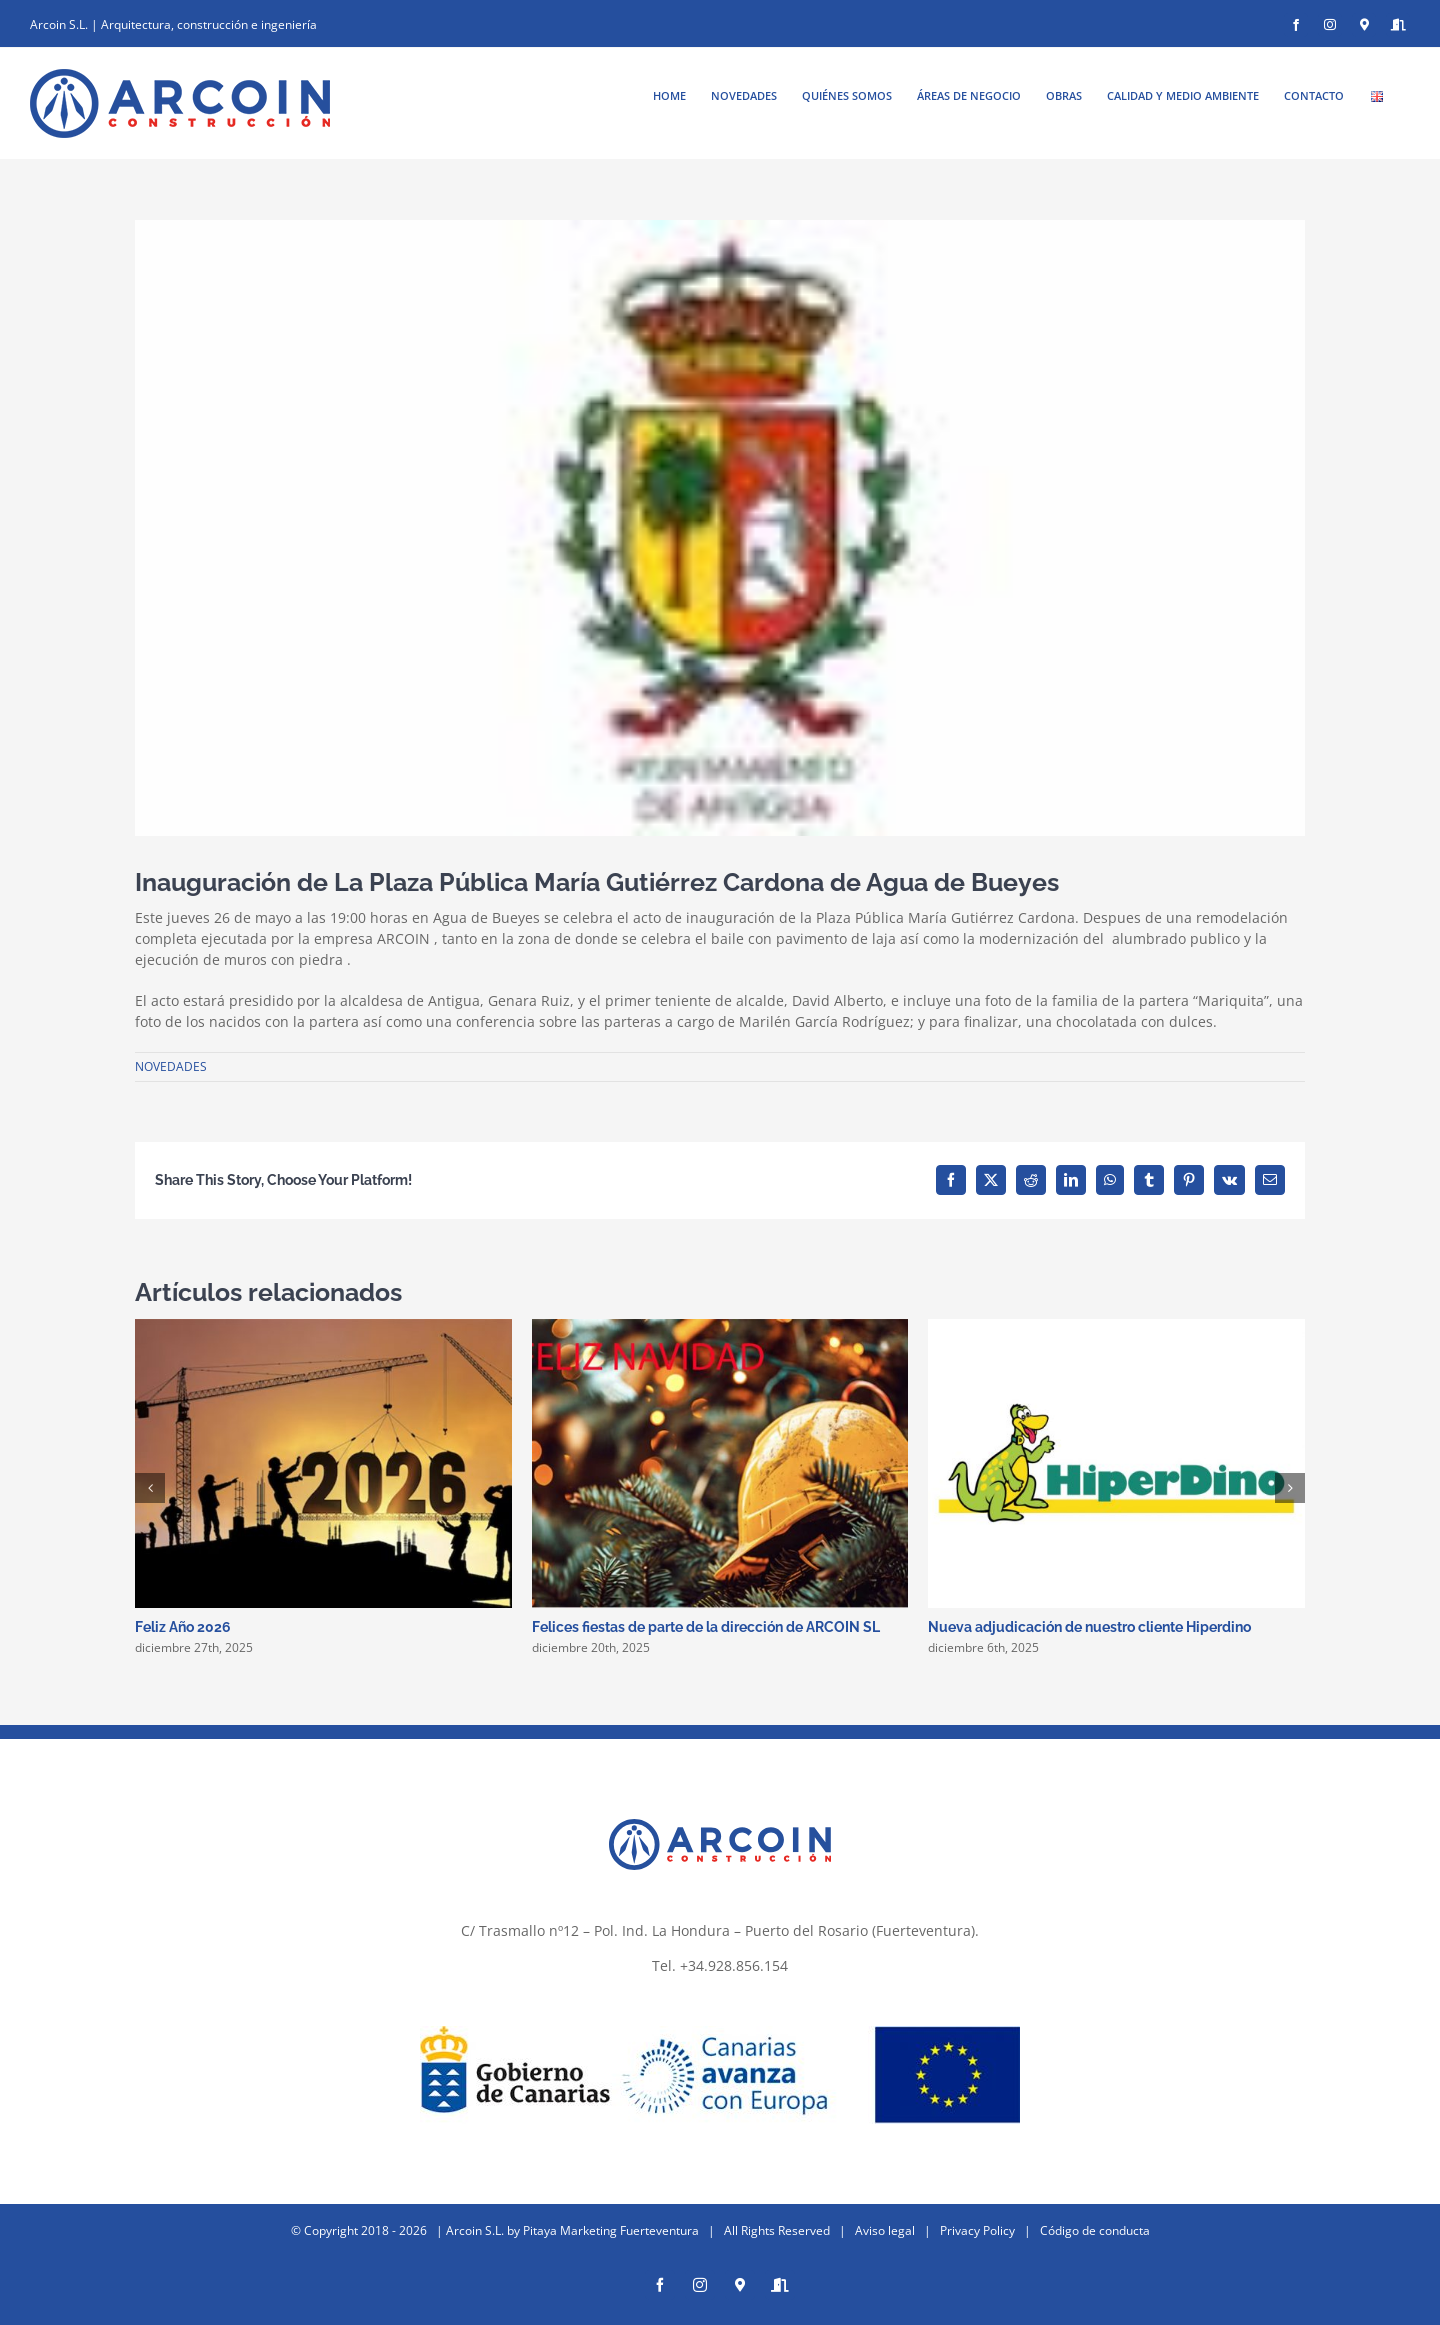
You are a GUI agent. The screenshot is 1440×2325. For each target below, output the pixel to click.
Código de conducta (1095, 2220)
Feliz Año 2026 (183, 1627)
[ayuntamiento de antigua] (720, 528)
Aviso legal (885, 2220)
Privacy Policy (977, 2220)
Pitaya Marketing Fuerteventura (611, 2220)
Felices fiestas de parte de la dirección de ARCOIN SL (706, 1627)
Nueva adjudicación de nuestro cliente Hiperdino (1089, 1627)
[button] (150, 1488)
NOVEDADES (171, 1066)
